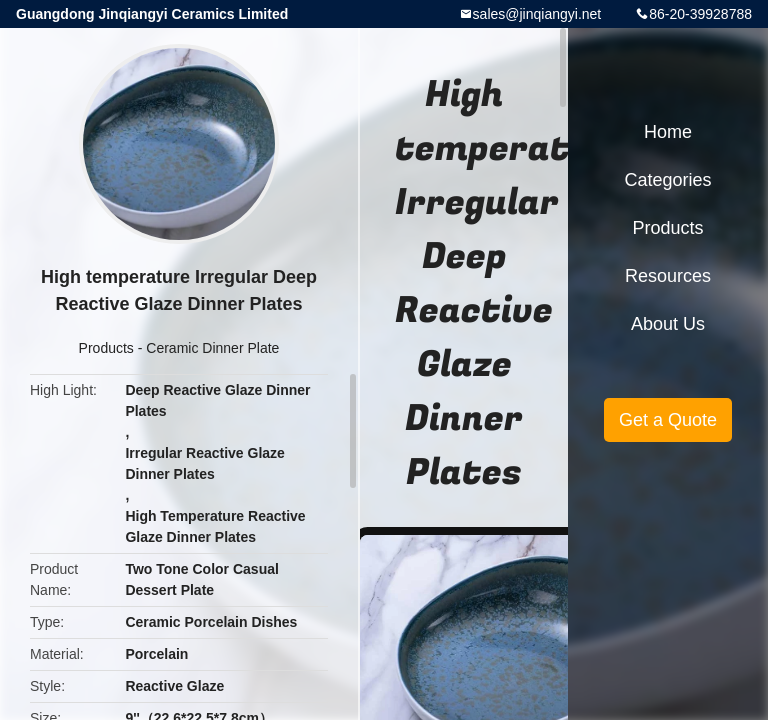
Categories (667, 180)
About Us (668, 324)
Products (106, 348)
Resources (668, 276)
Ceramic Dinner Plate (212, 348)
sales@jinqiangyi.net (537, 14)
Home (668, 132)
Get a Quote (668, 420)
